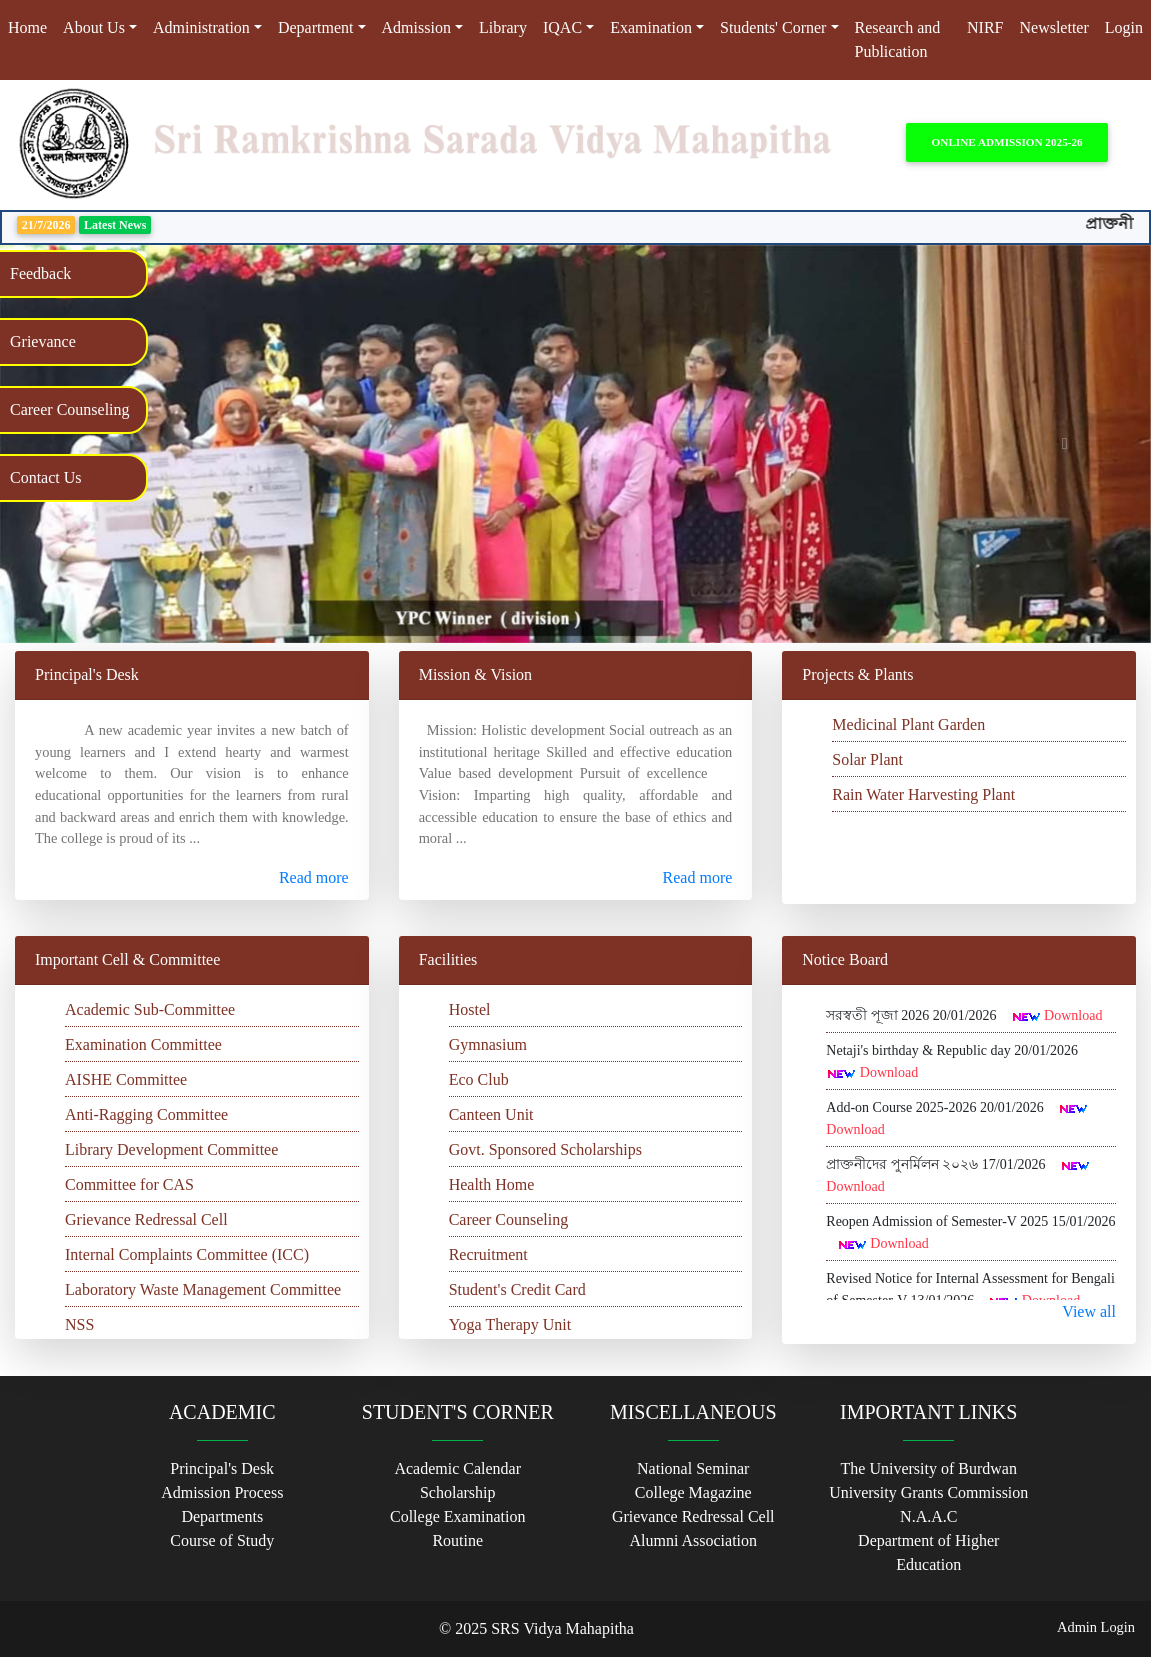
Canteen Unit (491, 1114)
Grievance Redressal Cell (146, 1219)
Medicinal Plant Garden (908, 724)
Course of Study (222, 1540)
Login (1124, 27)
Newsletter (1053, 27)
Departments (222, 1516)
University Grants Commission (928, 1492)
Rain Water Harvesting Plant (923, 794)
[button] (1064, 444)
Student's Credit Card (517, 1289)
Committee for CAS (129, 1184)
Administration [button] (201, 27)
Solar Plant (867, 759)
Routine (457, 1540)
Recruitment (488, 1254)
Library (503, 27)
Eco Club (479, 1079)
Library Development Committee (171, 1149)
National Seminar (693, 1468)
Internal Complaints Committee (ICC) (187, 1254)
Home (31, 26)
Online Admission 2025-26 (1007, 142)
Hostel (470, 1009)
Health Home (492, 1184)
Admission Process (222, 1492)
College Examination (458, 1516)
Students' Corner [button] (773, 27)
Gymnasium (488, 1044)
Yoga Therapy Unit (510, 1324)
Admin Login (1096, 1627)
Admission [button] (416, 27)
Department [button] (316, 27)
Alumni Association (693, 1540)
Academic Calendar (457, 1468)
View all (1089, 1311)
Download (1073, 1015)
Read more (314, 877)
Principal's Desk (222, 1468)
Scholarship (458, 1492)
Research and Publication (898, 39)
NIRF (985, 27)
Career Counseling (509, 1219)
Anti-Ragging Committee (146, 1114)
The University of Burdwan (929, 1468)
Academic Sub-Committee (150, 1009)
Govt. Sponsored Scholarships (545, 1149)
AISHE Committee (126, 1079)
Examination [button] (651, 27)
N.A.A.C (928, 1516)
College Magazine (693, 1492)
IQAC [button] (562, 27)
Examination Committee (143, 1044)
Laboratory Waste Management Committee (203, 1289)
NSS (79, 1324)
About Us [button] (94, 27)
